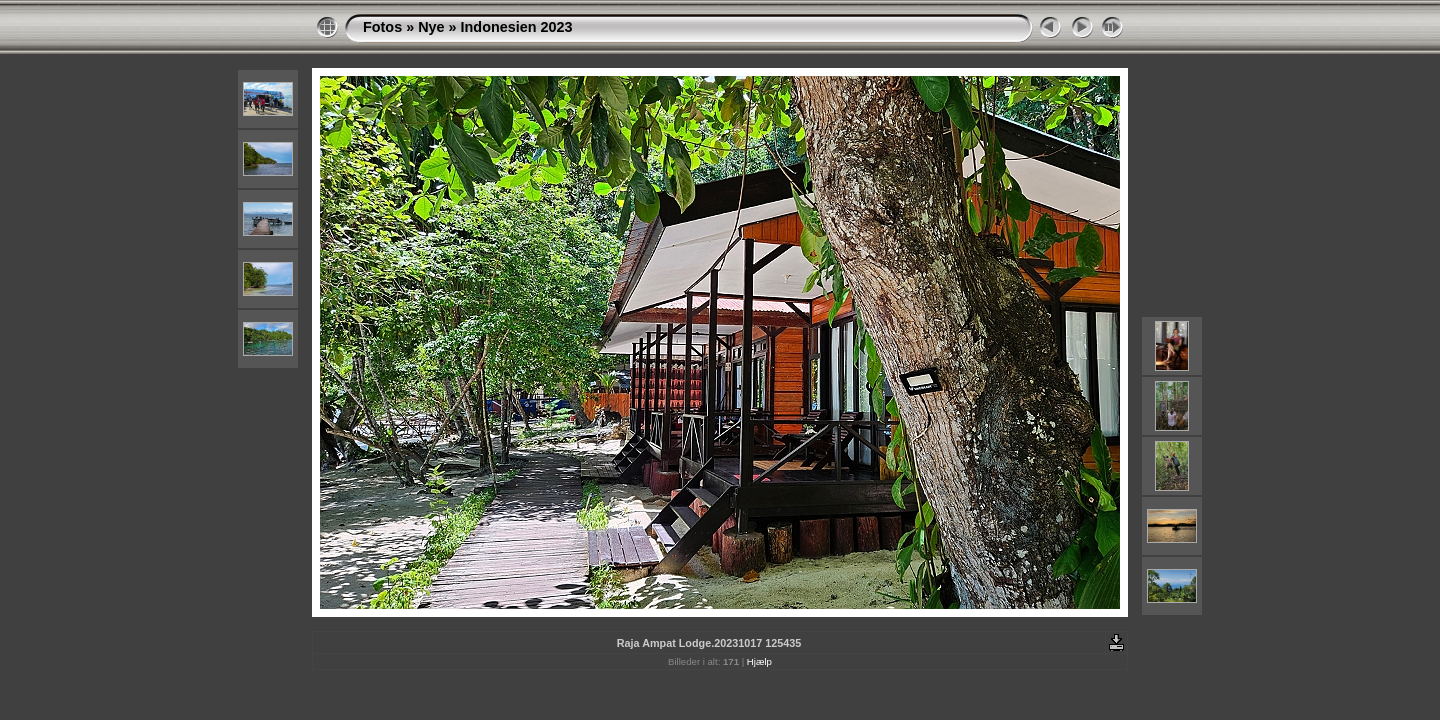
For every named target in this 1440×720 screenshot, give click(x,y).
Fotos (382, 27)
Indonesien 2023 (517, 27)
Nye (431, 27)
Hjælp (759, 661)
